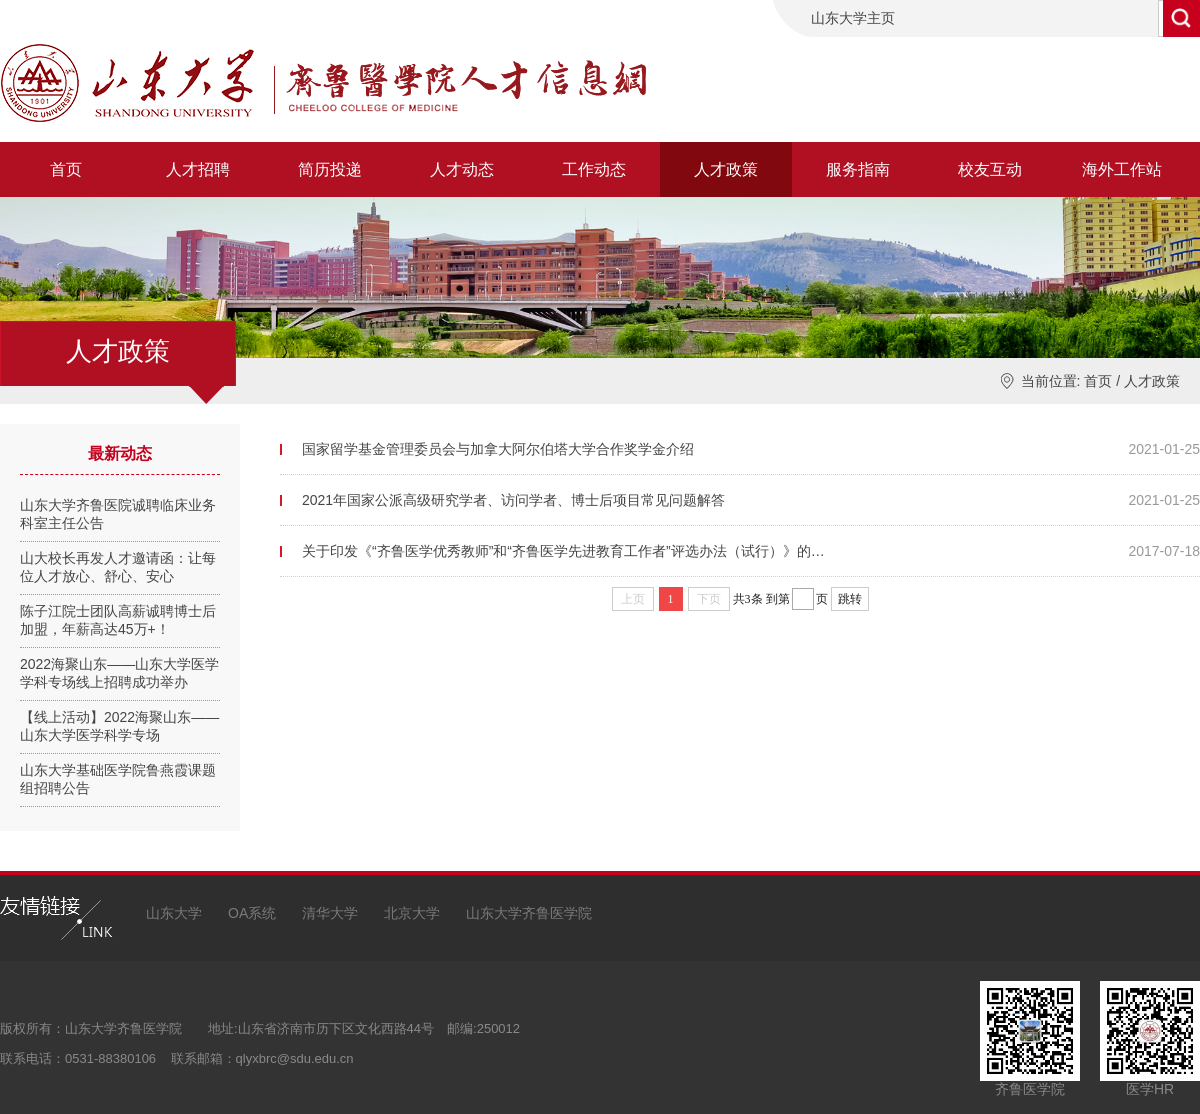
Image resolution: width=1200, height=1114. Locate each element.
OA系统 (252, 913)
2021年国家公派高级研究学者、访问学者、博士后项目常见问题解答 (513, 500)
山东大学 (174, 913)
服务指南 (858, 169)
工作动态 (594, 169)
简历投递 (330, 169)
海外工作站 (1122, 169)
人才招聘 (198, 169)
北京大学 (412, 913)
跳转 (850, 599)
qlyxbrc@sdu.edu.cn (295, 1058)
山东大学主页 (853, 18)
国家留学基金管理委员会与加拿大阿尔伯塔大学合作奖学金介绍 (498, 449)
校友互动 (990, 169)
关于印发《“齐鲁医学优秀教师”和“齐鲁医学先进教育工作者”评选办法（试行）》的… (563, 551)
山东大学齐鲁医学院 (529, 913)
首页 (66, 169)
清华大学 (330, 913)
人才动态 (462, 169)
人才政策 (726, 169)
